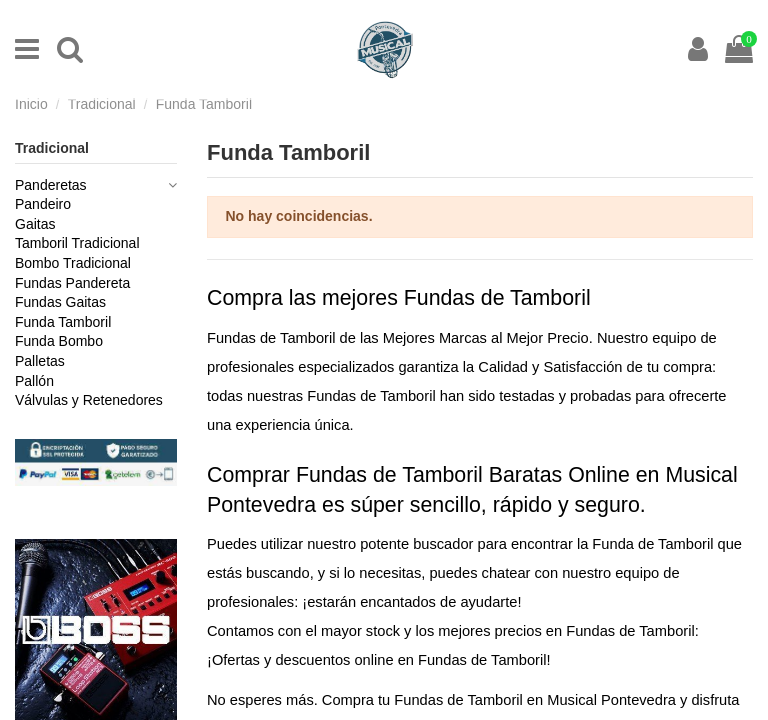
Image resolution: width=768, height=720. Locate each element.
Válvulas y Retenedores (89, 400)
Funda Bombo (59, 341)
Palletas (40, 361)
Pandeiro (43, 204)
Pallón (34, 381)
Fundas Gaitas (60, 302)
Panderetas (51, 185)
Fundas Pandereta (72, 283)
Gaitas (35, 224)
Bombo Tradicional (73, 263)
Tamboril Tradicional (77, 243)
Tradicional (52, 148)
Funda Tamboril (63, 322)
